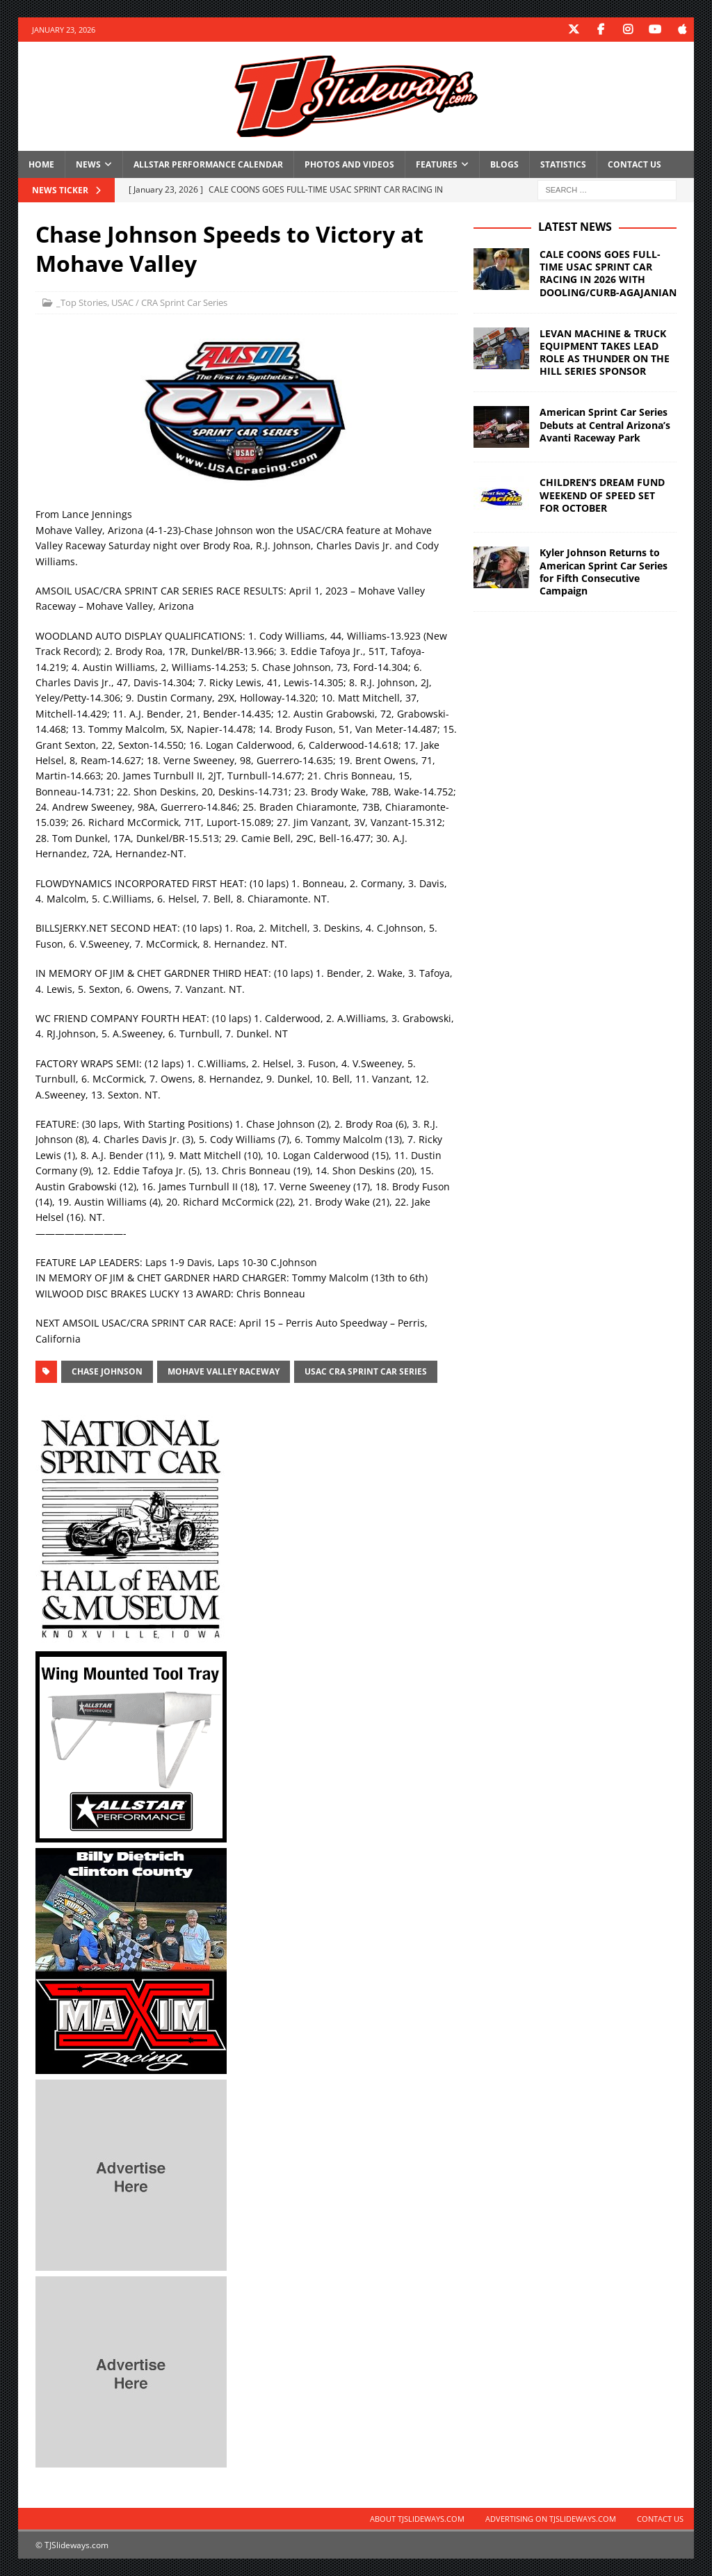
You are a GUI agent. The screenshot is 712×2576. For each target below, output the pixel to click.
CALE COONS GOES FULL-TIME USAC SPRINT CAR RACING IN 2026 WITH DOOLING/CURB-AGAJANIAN (608, 273)
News (88, 164)
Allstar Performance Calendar (208, 164)
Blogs (504, 164)
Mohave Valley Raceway (224, 1371)
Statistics (563, 164)
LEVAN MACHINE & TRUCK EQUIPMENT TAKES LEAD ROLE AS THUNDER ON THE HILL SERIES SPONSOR (605, 352)
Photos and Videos (349, 164)
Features (437, 164)
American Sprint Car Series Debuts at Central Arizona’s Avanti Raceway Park (605, 424)
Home (41, 164)
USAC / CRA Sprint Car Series (169, 302)
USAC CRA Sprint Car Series (366, 1371)
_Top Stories (81, 302)
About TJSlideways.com (417, 2518)
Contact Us (634, 164)
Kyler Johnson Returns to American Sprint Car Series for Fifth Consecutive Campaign (604, 571)
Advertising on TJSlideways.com (550, 2518)
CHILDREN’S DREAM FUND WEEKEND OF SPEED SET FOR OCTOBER (602, 495)
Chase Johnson (107, 1371)
